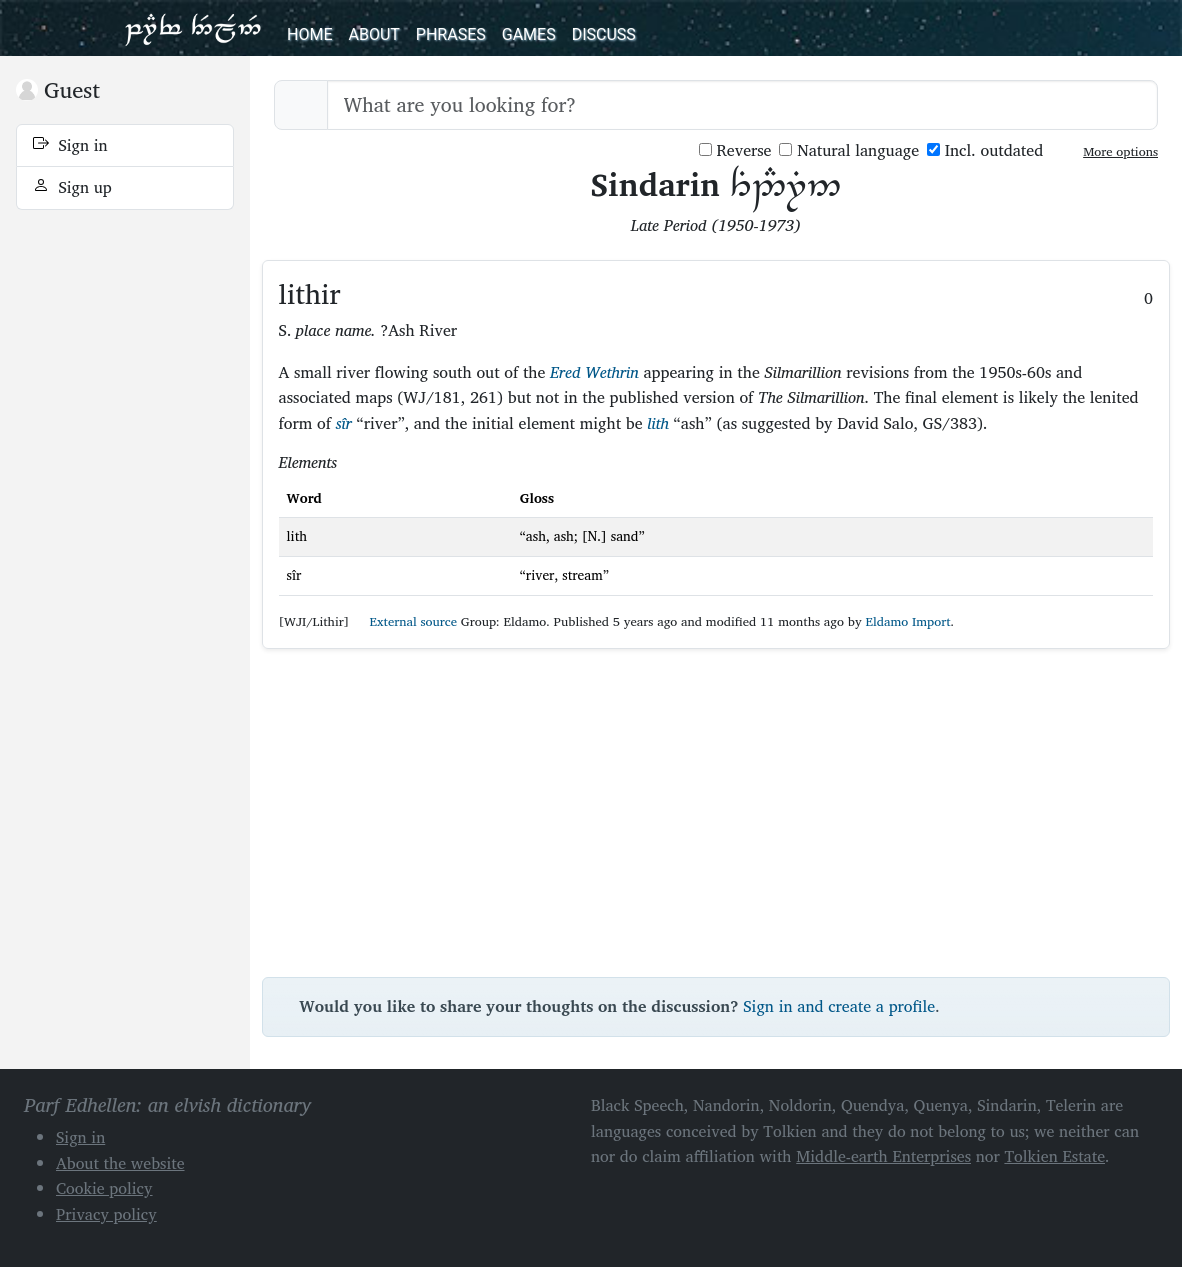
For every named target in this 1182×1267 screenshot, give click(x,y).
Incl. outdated (985, 150)
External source (405, 621)
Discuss (604, 34)
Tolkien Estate (1054, 1156)
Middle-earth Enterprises (883, 1156)
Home (309, 34)
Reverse (735, 150)
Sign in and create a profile (839, 1006)
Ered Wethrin (594, 372)
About (373, 34)
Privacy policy (106, 1214)
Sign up (72, 187)
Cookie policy (104, 1188)
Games (529, 34)
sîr (344, 423)
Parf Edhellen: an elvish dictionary (193, 28)
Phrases (451, 34)
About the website (120, 1163)
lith (658, 423)
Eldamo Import (907, 621)
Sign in (70, 145)
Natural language (849, 150)
